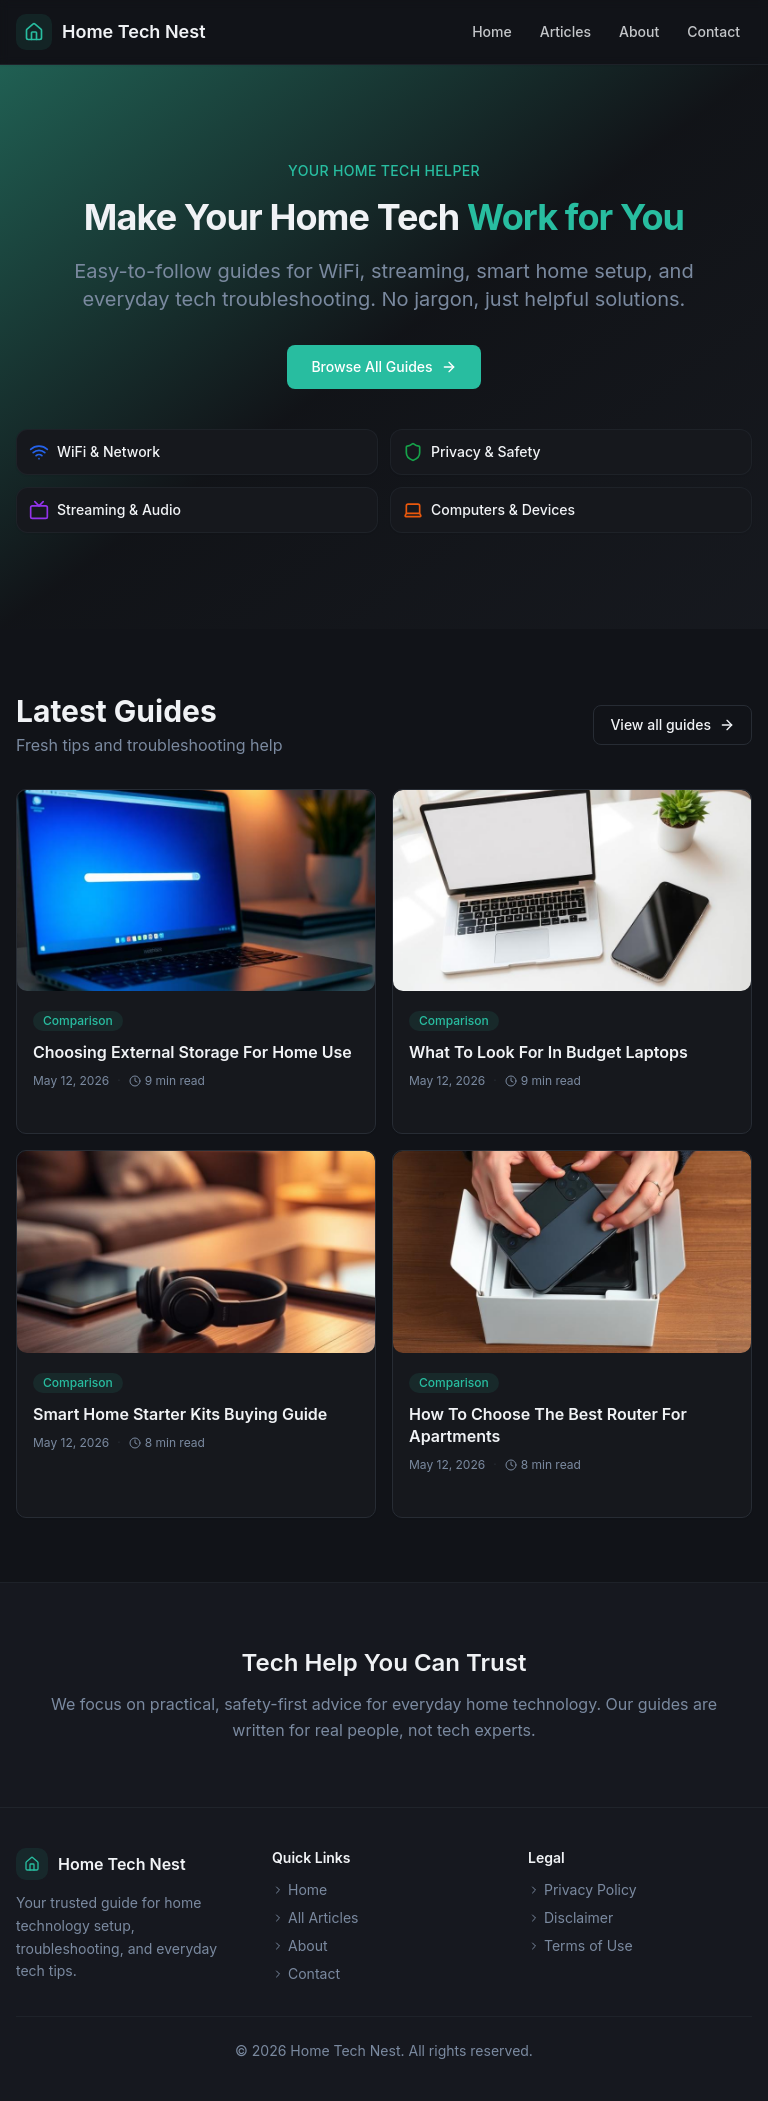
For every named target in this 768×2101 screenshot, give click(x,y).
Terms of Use (580, 1945)
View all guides (672, 724)
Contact (713, 31)
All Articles (315, 1917)
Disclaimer (570, 1917)
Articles (565, 31)
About (639, 31)
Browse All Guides (383, 366)
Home (492, 31)
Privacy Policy (582, 1889)
